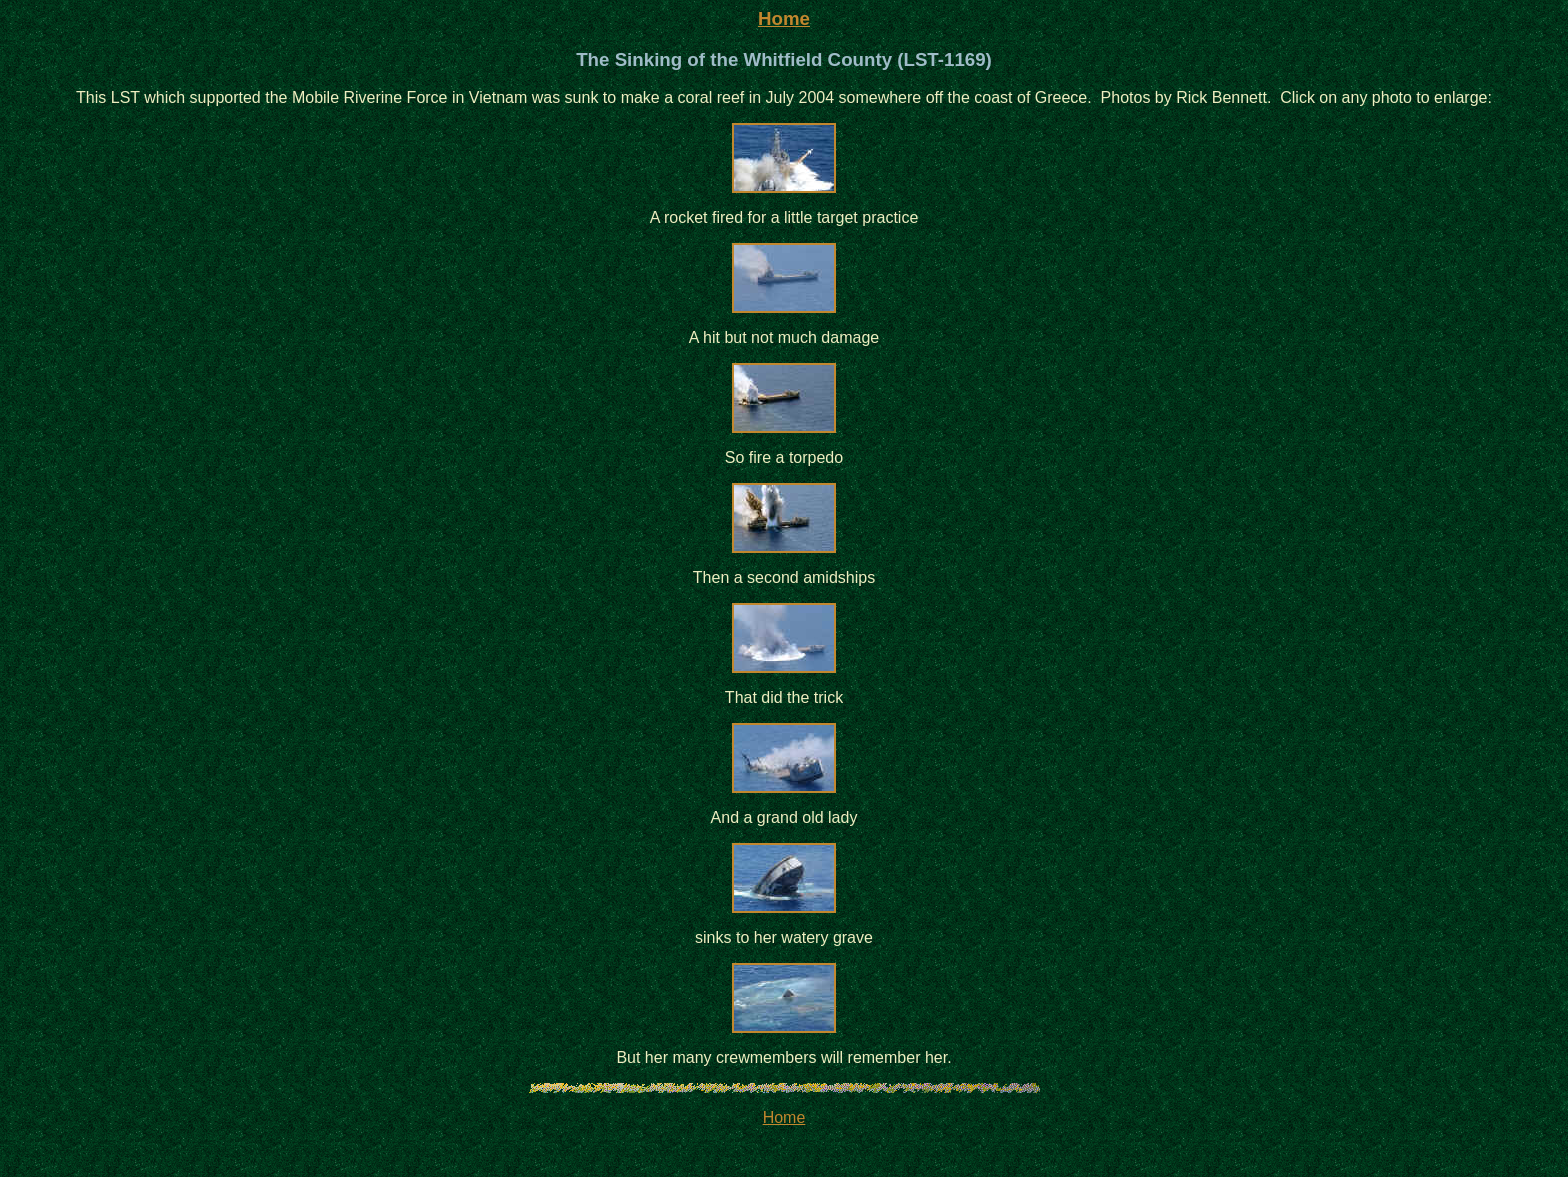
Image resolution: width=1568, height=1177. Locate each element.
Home (784, 18)
